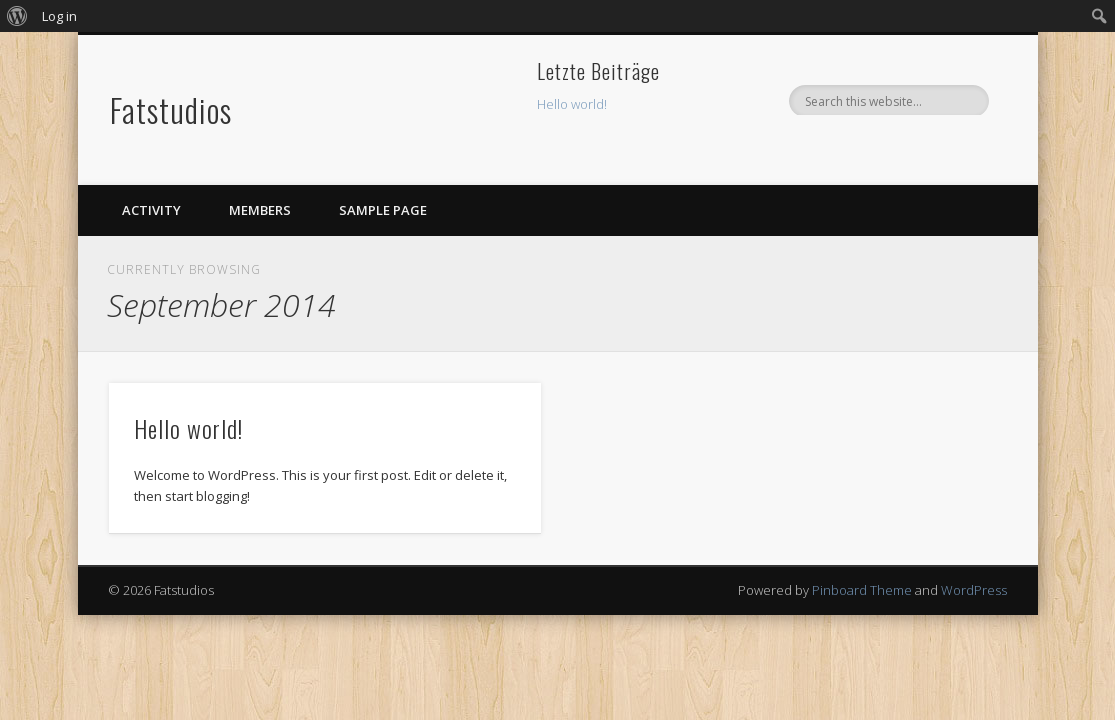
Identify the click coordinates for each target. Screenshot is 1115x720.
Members (260, 210)
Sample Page (383, 210)
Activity (151, 210)
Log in (59, 16)
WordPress (974, 590)
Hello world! (572, 104)
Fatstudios (171, 109)
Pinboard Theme (862, 590)
